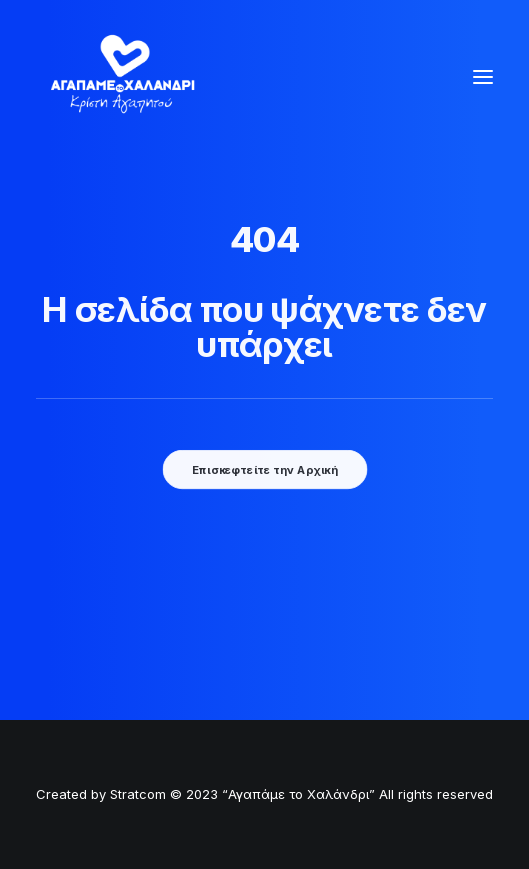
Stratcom (138, 794)
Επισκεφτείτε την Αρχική (265, 470)
